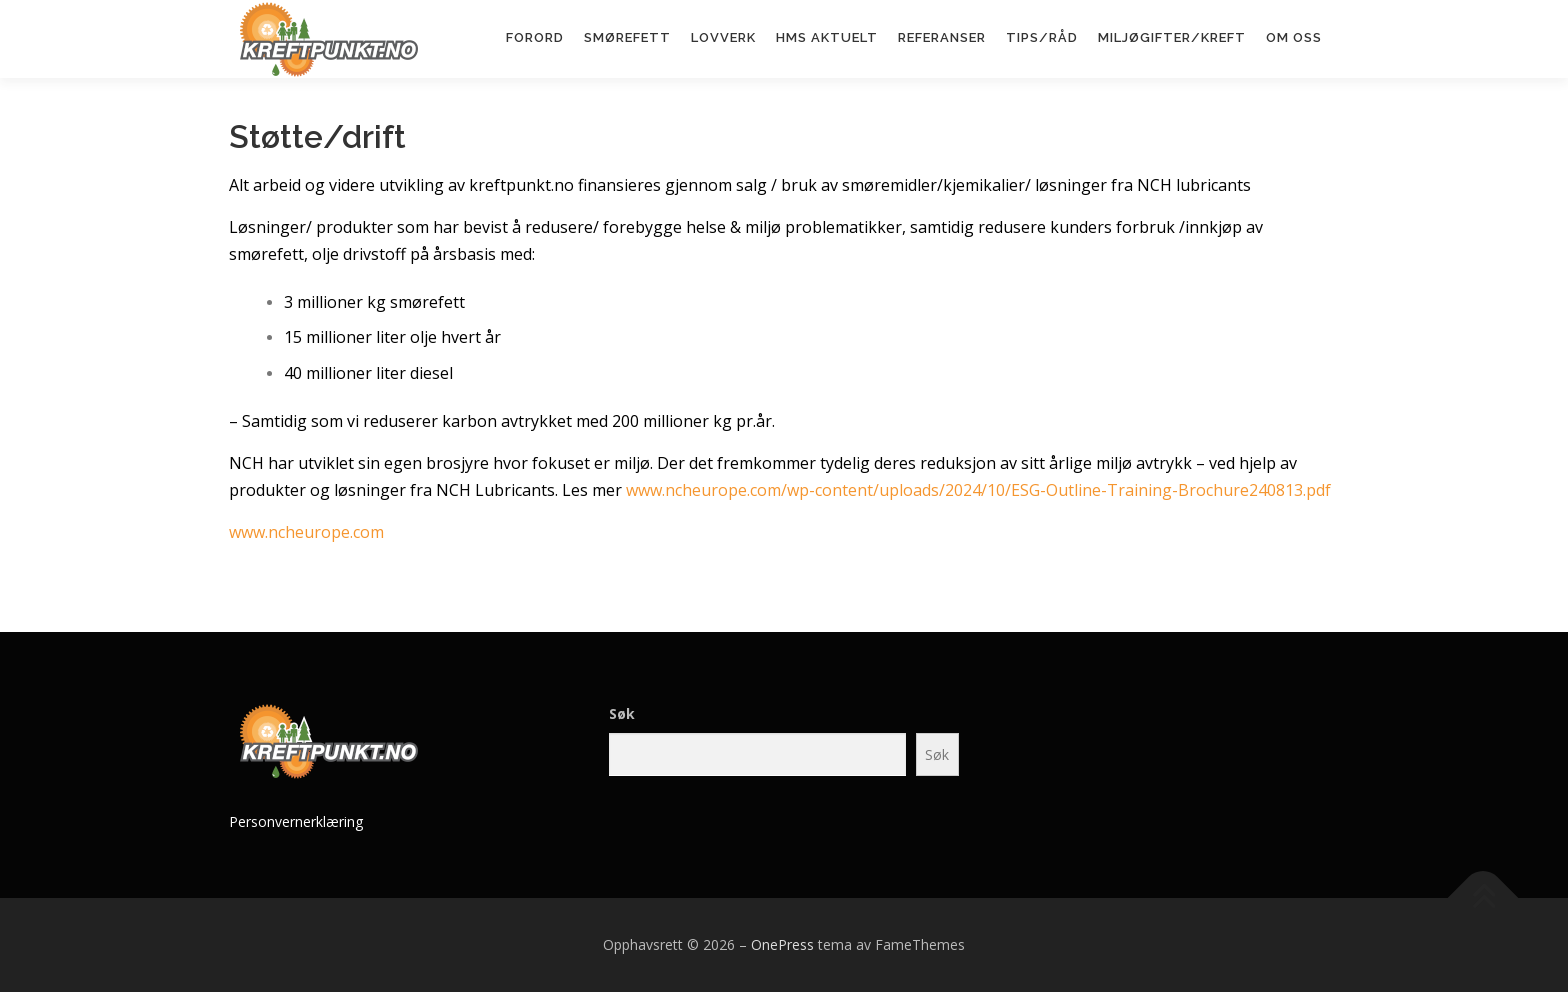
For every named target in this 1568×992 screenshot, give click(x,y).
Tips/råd (1042, 37)
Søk (622, 713)
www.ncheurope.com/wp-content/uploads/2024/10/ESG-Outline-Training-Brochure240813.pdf (978, 490)
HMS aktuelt (827, 37)
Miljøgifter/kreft (1172, 37)
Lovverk (723, 37)
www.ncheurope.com (306, 532)
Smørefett (627, 37)
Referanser (942, 37)
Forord (535, 37)
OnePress (782, 944)
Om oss (1294, 37)
